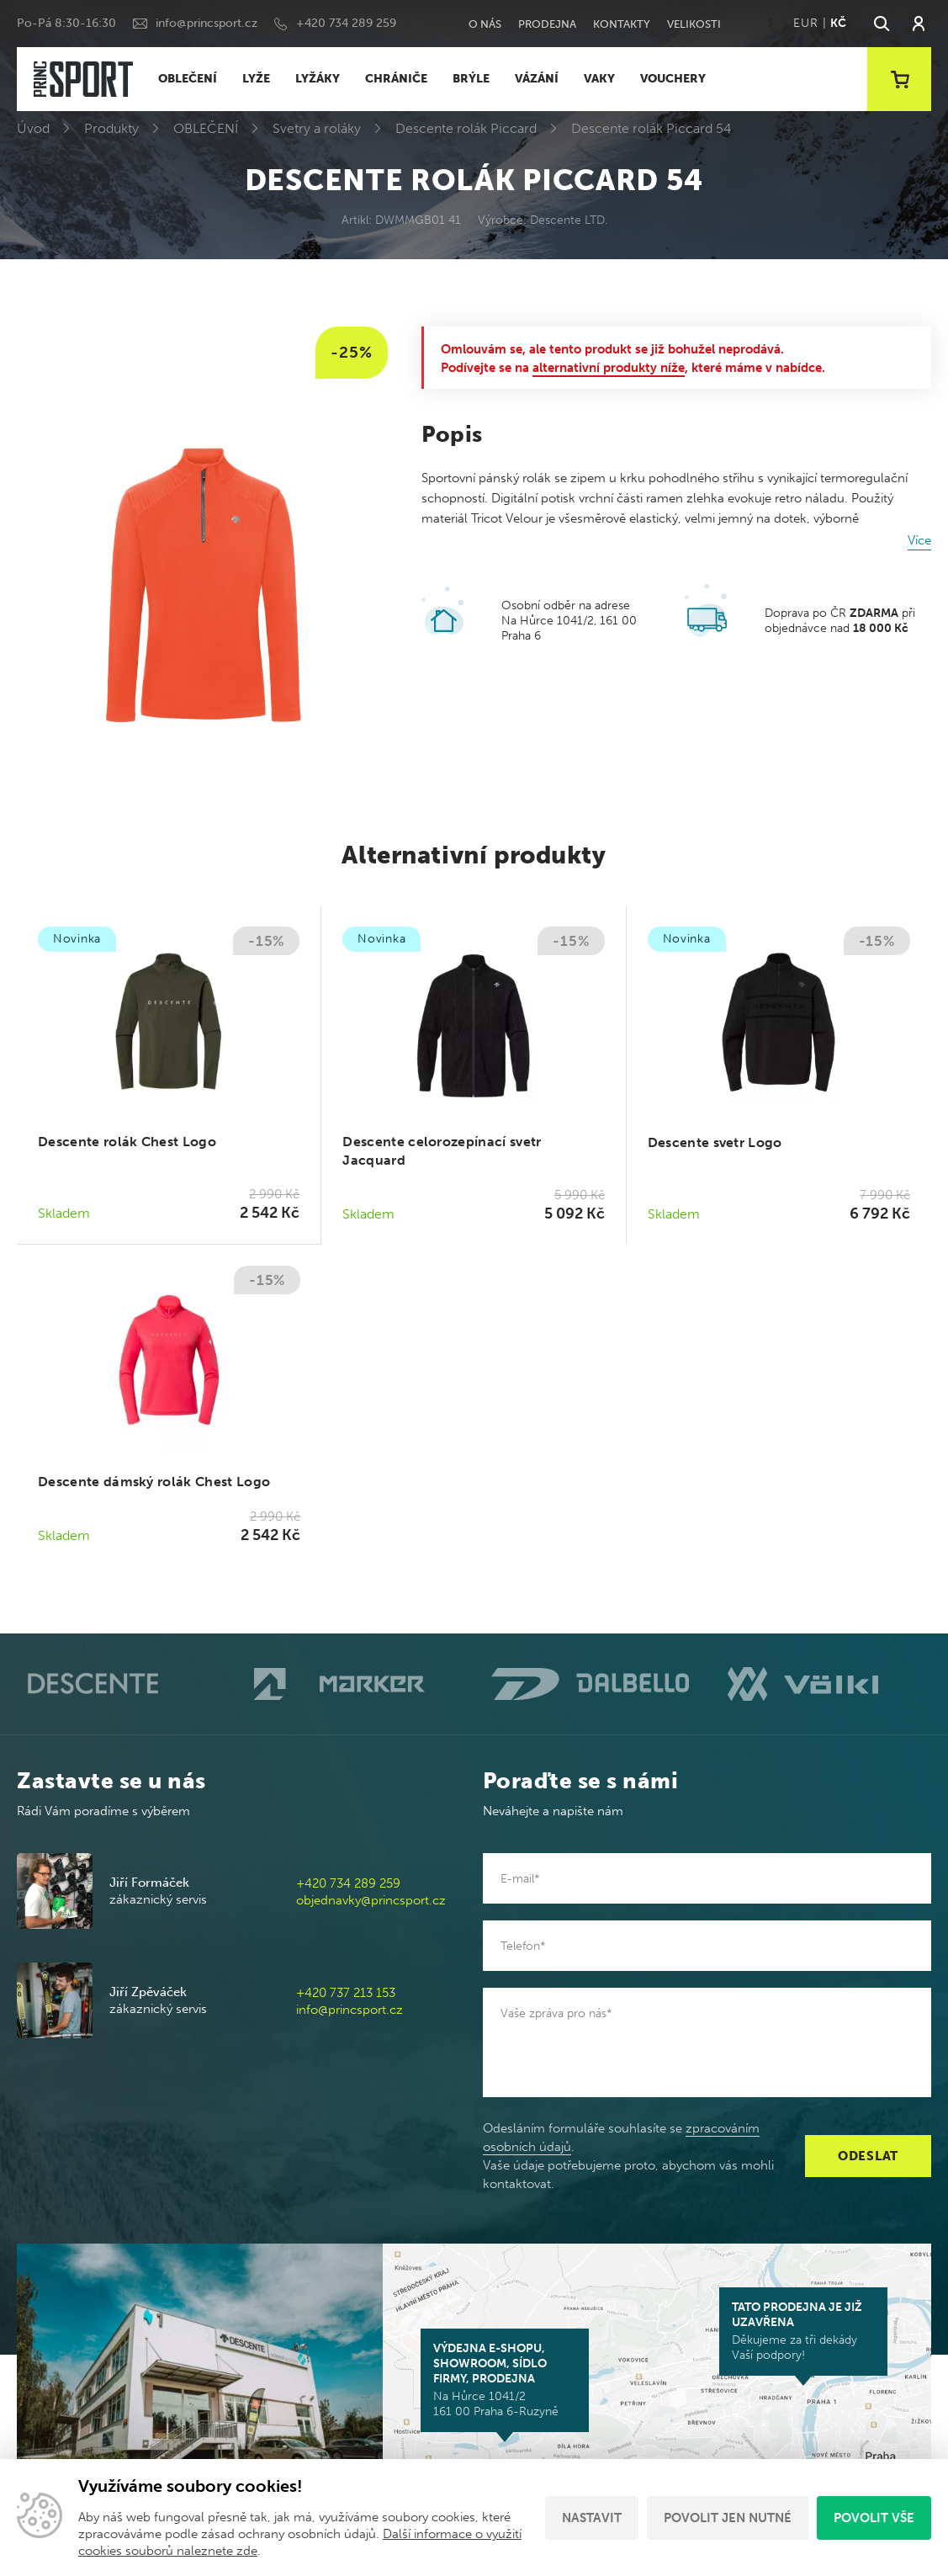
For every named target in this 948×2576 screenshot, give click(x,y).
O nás (485, 24)
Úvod (33, 128)
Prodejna (547, 24)
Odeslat (868, 2156)
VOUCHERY (673, 79)
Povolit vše (874, 2518)
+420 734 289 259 (346, 23)
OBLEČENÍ (187, 79)
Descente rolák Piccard (466, 128)
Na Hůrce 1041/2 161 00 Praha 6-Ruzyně (504, 2380)
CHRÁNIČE (396, 79)
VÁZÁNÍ (537, 79)
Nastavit (592, 2518)
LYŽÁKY (317, 79)
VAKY (599, 79)
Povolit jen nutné (728, 2518)
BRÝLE (471, 79)
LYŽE (256, 79)
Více (919, 540)
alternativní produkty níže (608, 367)
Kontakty (621, 24)
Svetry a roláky (317, 128)
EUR (805, 23)
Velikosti (694, 24)
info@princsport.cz (206, 23)
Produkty (111, 128)
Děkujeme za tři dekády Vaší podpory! (803, 2331)
